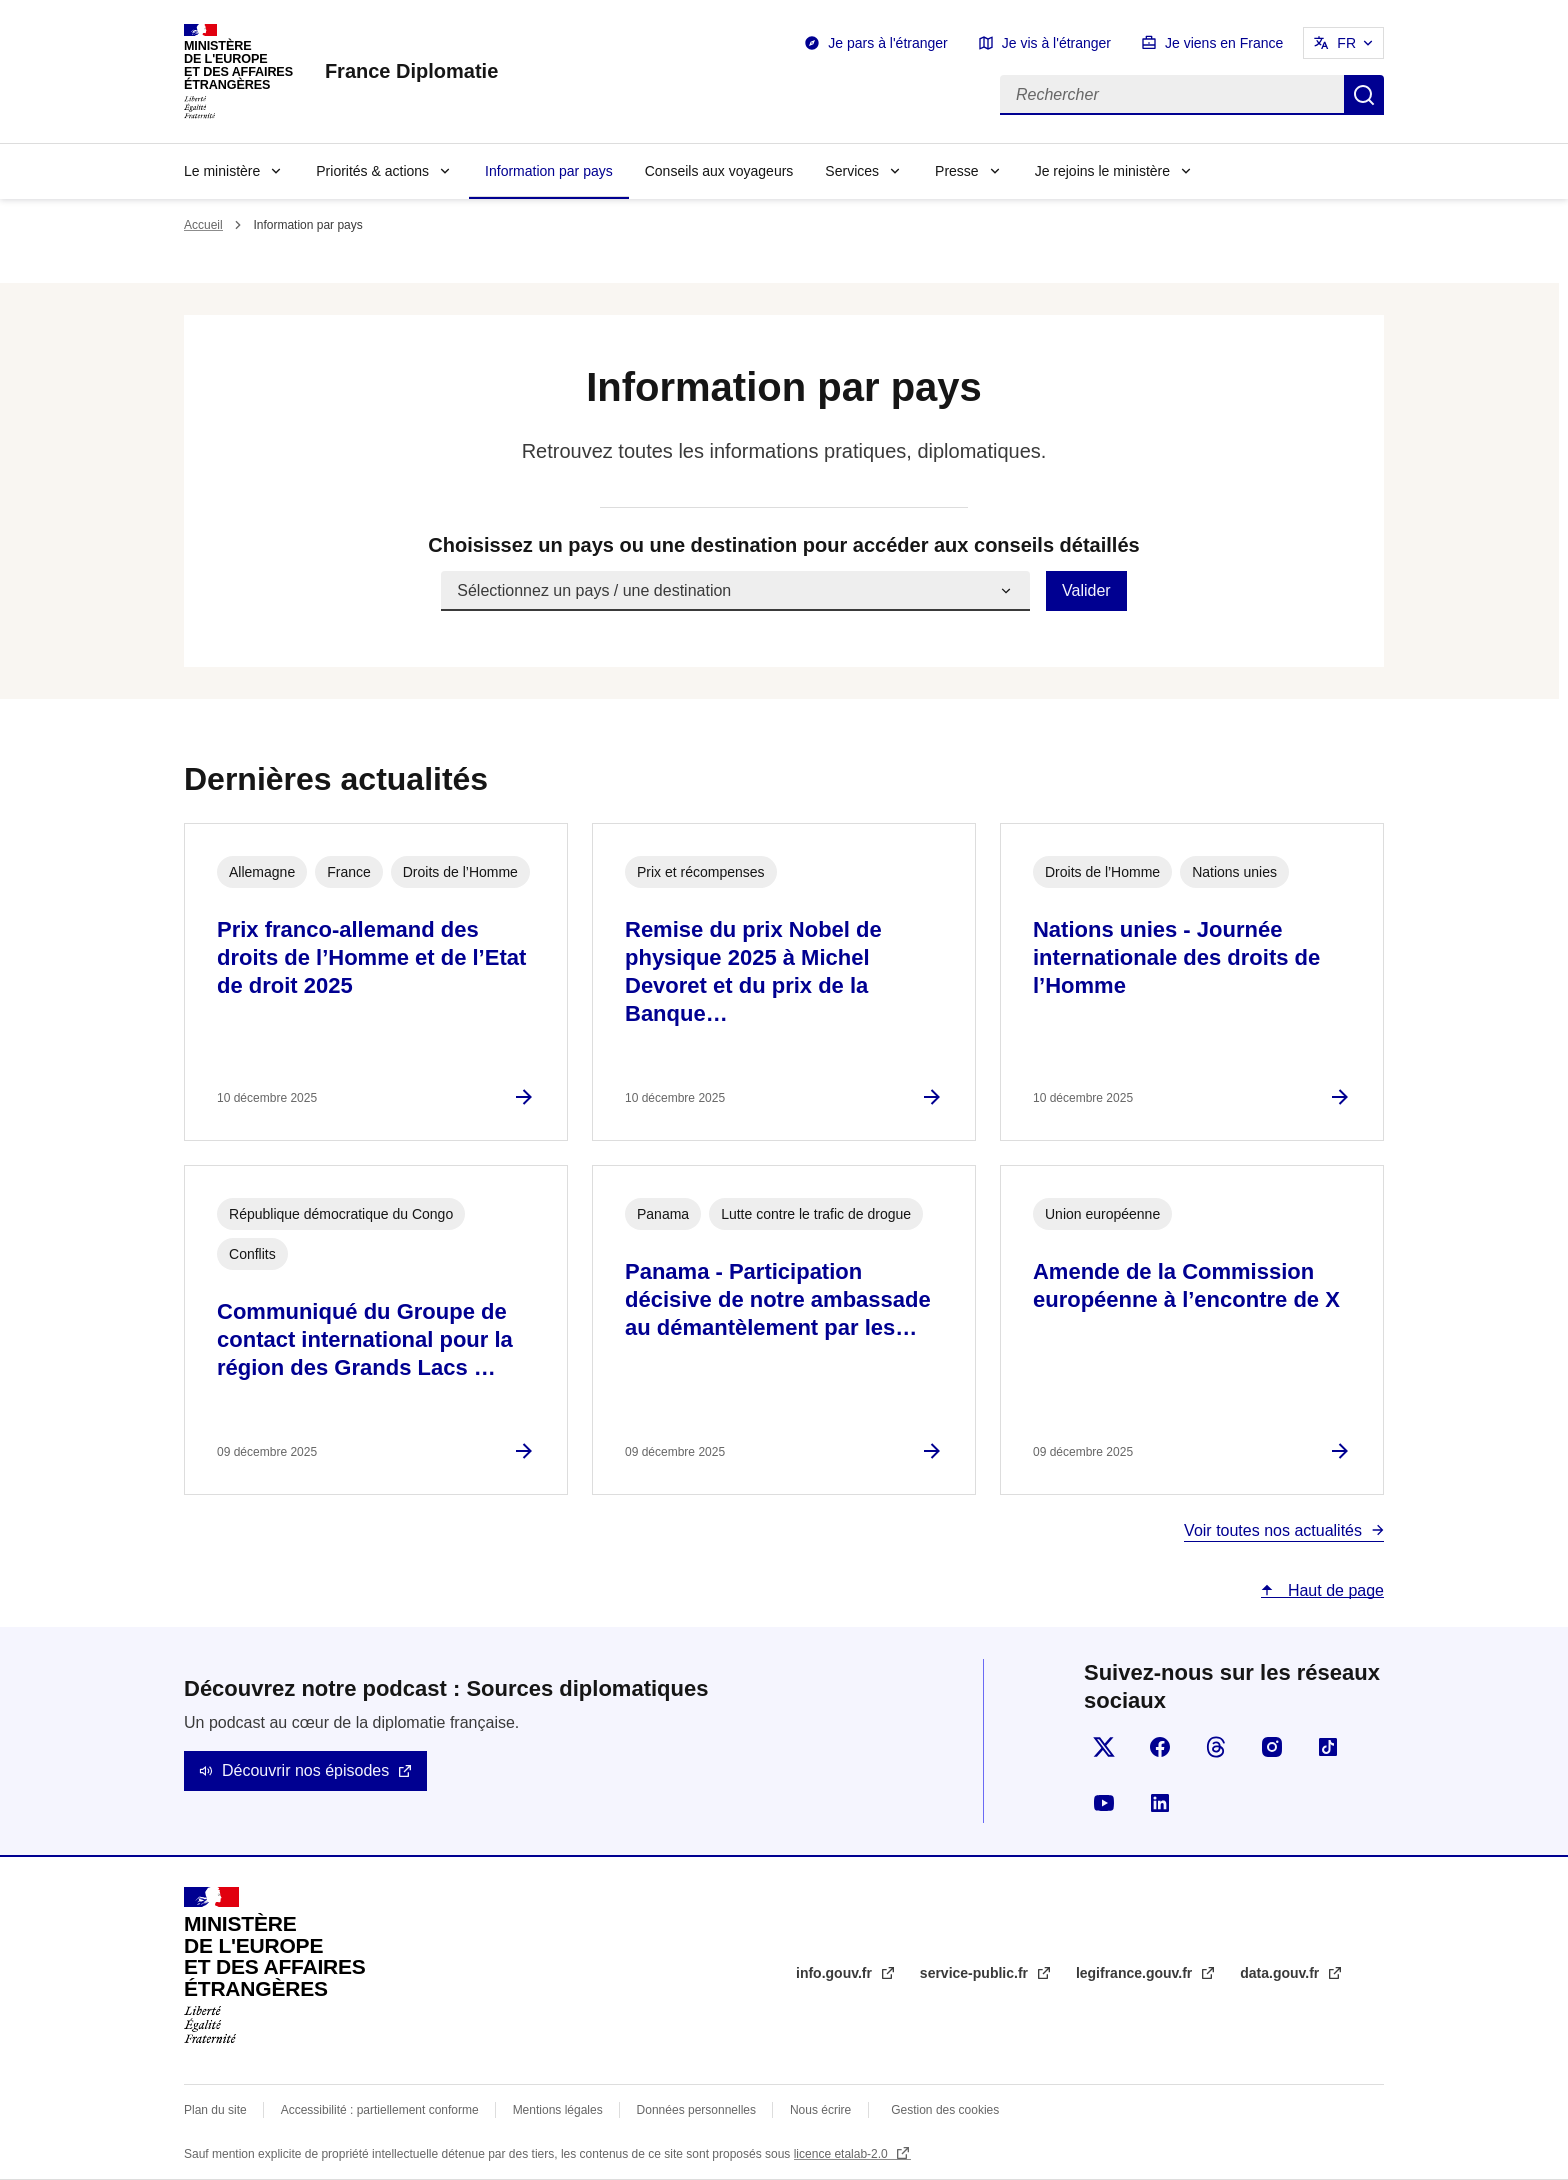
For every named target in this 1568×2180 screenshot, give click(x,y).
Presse (957, 171)
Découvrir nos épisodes (305, 1770)
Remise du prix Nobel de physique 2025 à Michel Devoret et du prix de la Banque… (753, 971)
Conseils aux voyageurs (719, 171)
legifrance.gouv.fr (1136, 1973)
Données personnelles (696, 2110)
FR (1346, 43)
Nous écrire (820, 2110)
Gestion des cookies (945, 2110)
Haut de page (1333, 1590)
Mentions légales (558, 2110)
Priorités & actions (372, 171)
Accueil (203, 225)
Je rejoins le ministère (1102, 171)
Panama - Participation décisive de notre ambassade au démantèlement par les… (778, 1299)
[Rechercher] (1172, 95)
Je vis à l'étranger (1056, 43)
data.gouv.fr (1281, 1973)
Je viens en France (1224, 43)
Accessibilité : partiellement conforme (380, 2110)
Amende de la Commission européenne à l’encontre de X (1186, 1285)
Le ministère (222, 171)
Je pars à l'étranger (887, 43)
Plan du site (215, 2110)
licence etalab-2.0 (842, 2154)
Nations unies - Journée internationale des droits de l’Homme (1176, 957)
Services (852, 171)
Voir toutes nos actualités (1273, 1530)
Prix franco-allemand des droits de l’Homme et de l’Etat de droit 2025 (371, 957)
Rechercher (1364, 95)
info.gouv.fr (836, 1973)
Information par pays (549, 171)
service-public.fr (976, 1973)
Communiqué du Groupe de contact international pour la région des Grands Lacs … (365, 1339)
